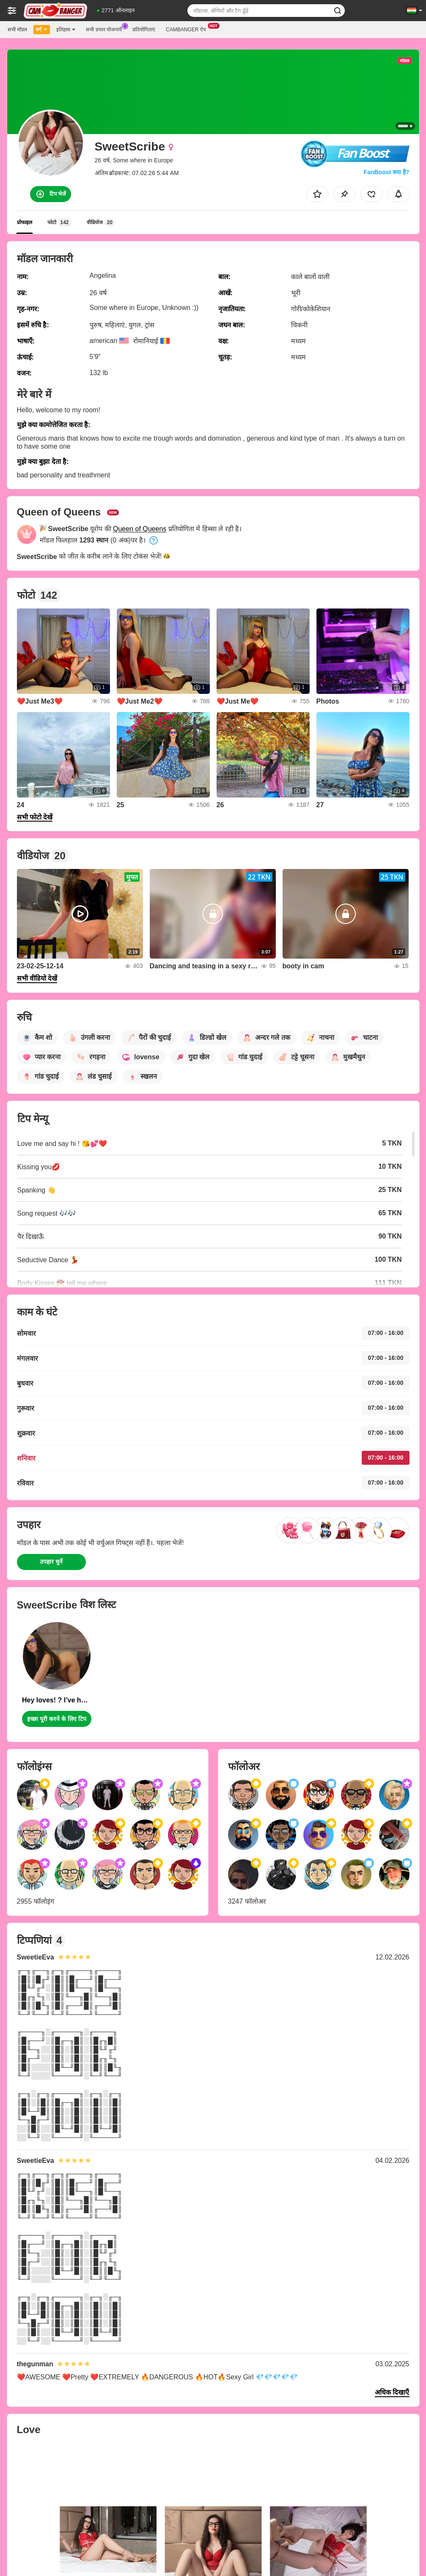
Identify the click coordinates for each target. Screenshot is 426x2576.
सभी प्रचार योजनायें (106, 29)
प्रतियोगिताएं (143, 30)
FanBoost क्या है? (387, 172)
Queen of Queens (139, 528)
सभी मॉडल (17, 30)
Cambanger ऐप (188, 29)
